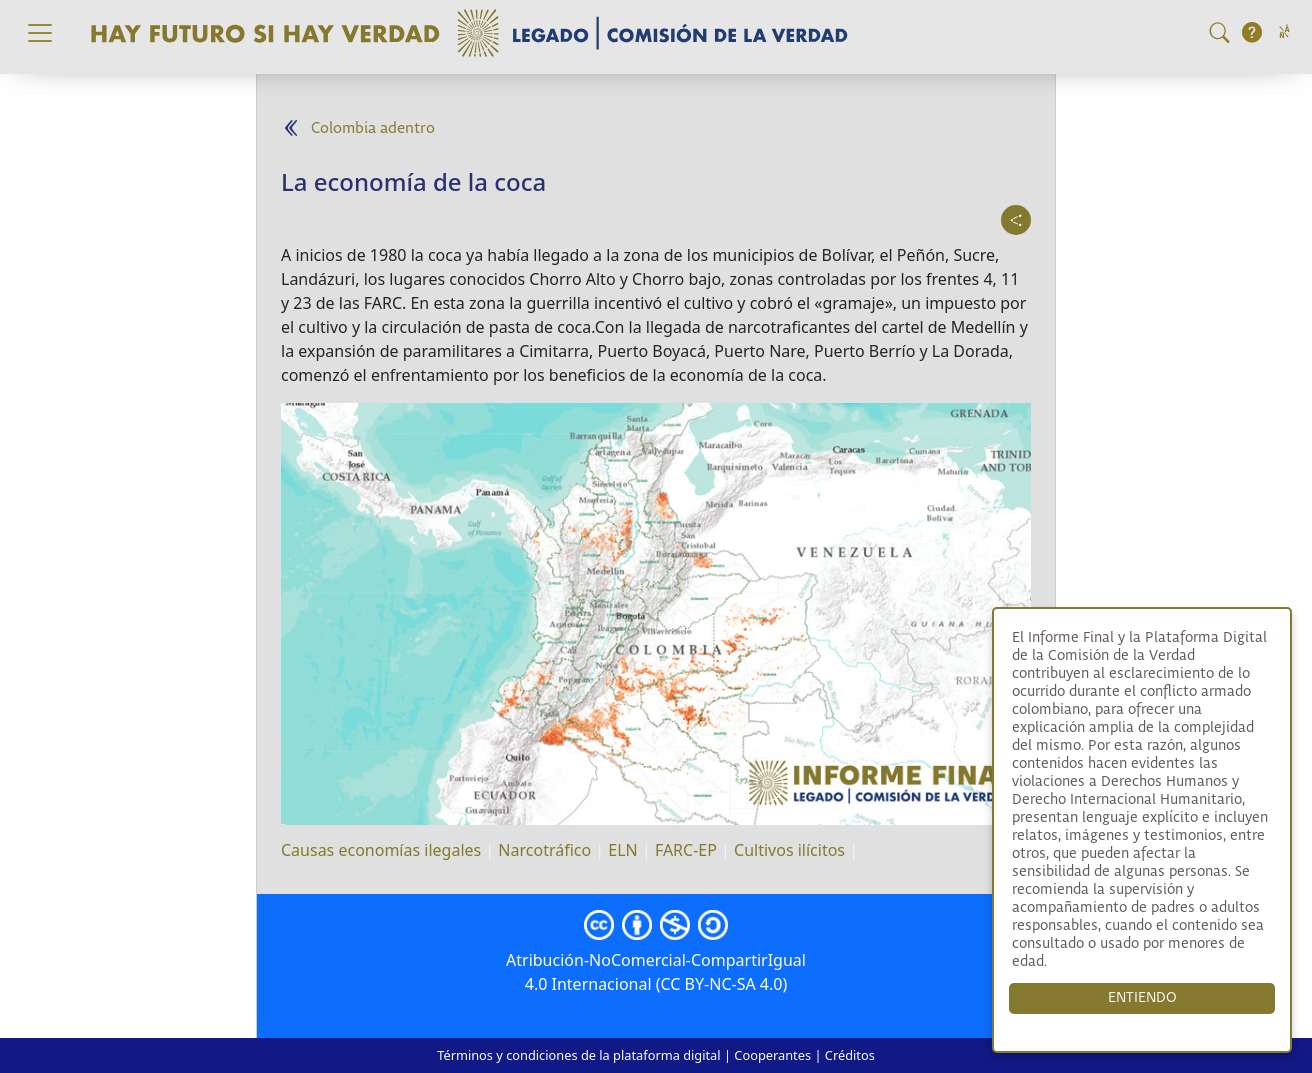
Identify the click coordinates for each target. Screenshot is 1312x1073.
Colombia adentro (373, 128)
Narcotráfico (544, 850)
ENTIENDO (1142, 998)
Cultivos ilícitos (789, 850)
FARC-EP (686, 850)
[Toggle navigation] (40, 33)
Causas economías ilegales (381, 850)
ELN (622, 850)
